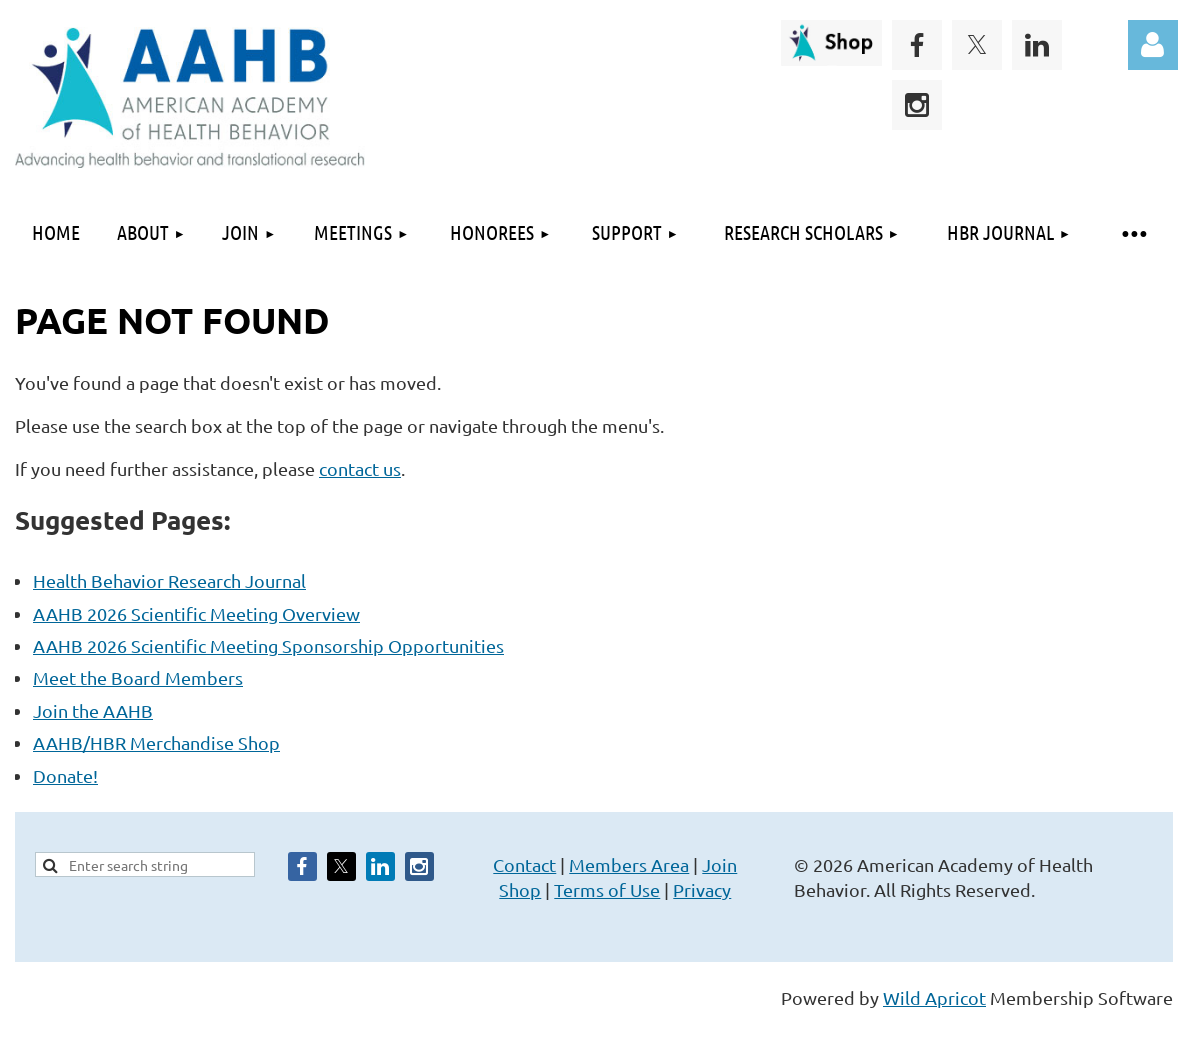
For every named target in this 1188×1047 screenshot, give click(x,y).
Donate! (65, 775)
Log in (1153, 45)
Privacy (702, 889)
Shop (520, 889)
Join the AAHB (93, 710)
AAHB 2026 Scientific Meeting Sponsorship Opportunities (268, 645)
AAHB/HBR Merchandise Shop (156, 742)
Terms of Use (607, 889)
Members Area (629, 864)
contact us (360, 468)
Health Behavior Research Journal (169, 580)
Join (719, 864)
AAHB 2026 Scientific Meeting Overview (196, 613)
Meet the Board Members (138, 677)
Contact (524, 864)
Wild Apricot (934, 997)
